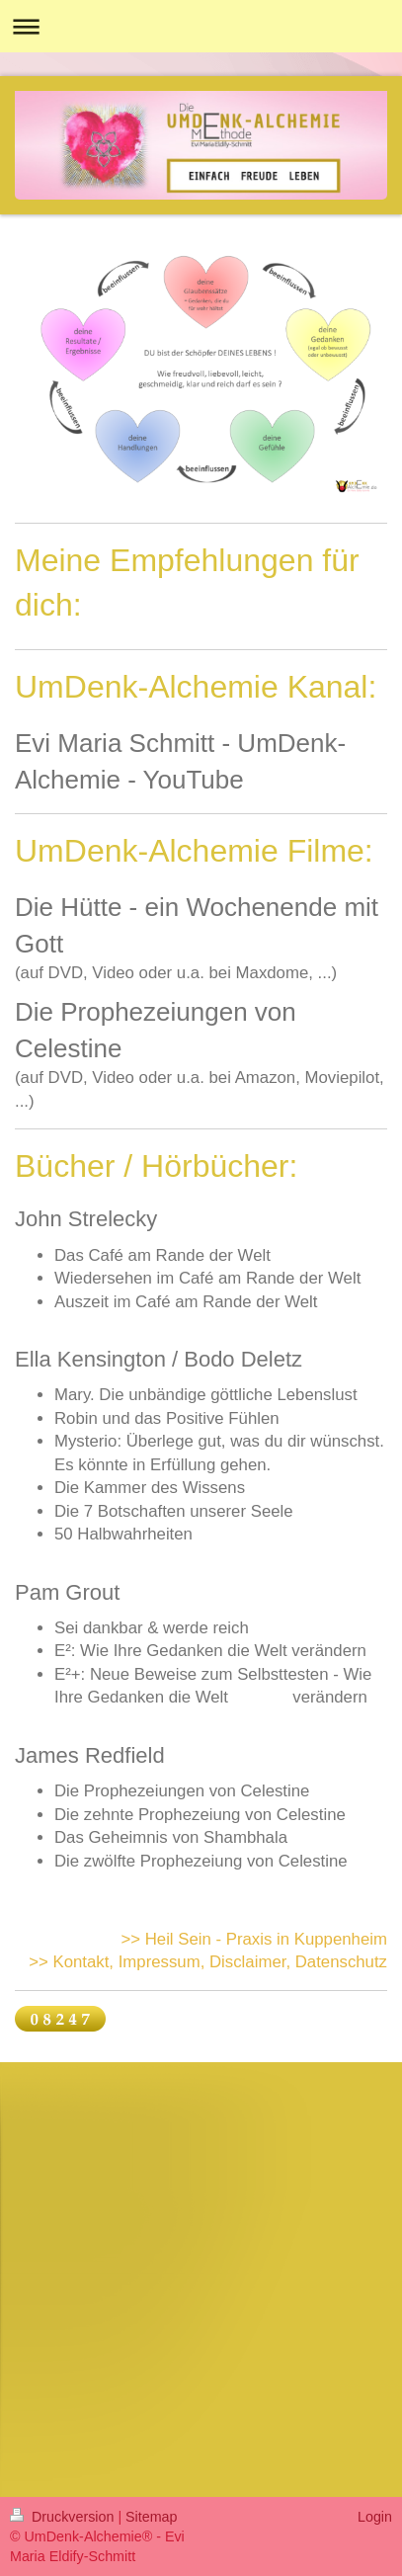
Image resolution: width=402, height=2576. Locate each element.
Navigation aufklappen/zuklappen (201, 26)
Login (375, 2517)
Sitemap (151, 2517)
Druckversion (64, 2517)
